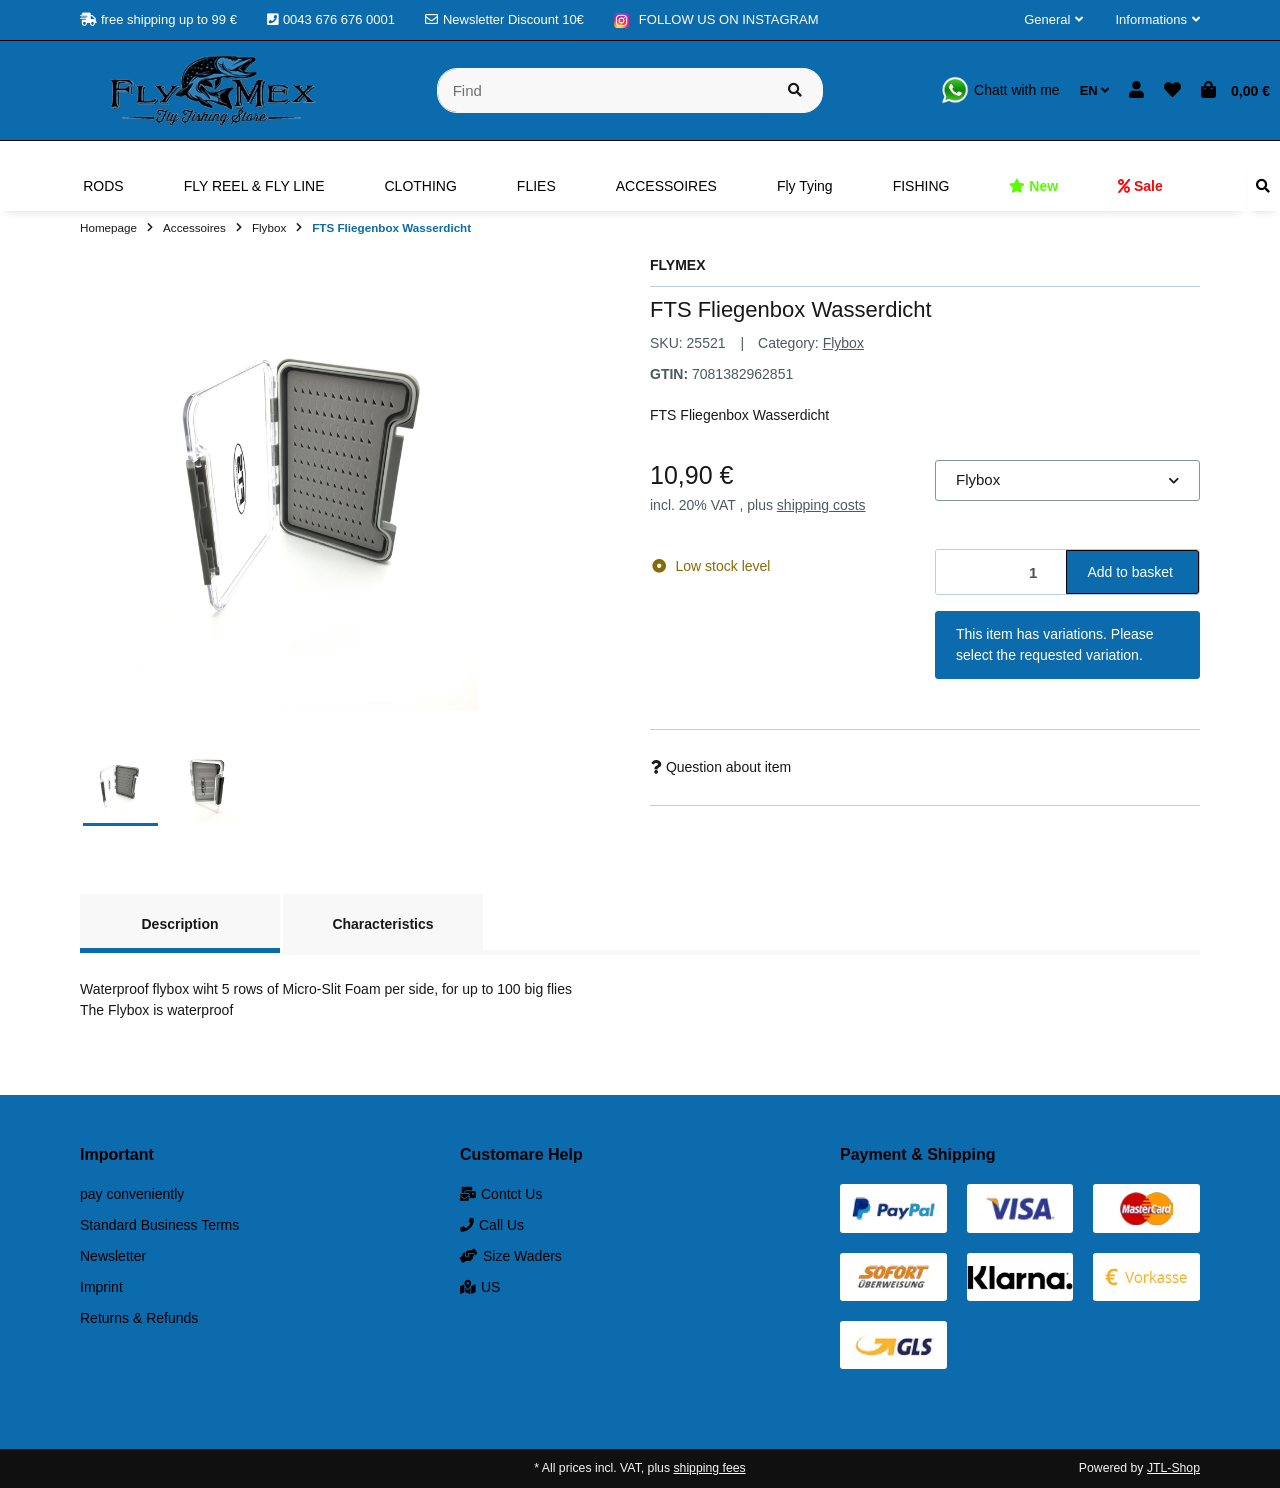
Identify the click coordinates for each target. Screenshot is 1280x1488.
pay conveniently (132, 1194)
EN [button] (1095, 90)
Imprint (101, 1287)
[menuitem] (103, 186)
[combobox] (1067, 480)
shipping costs (821, 505)
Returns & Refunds (139, 1318)
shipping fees (709, 1468)
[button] (1053, 20)
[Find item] (795, 90)
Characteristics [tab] (382, 924)
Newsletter (113, 1256)
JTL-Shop (1173, 1468)
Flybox (843, 343)
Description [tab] (179, 924)
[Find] (603, 90)
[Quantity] (1001, 572)
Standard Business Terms (159, 1225)
